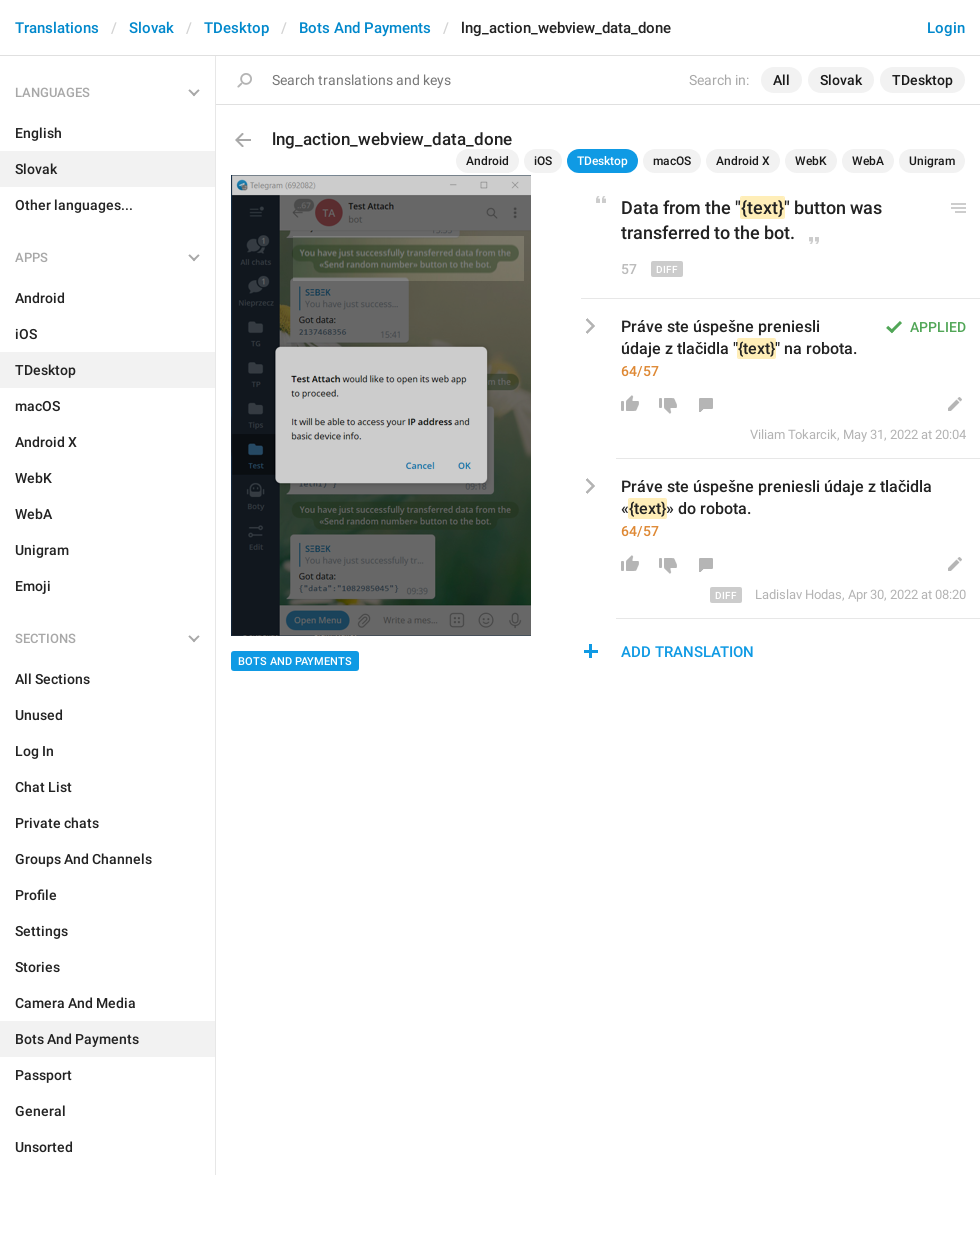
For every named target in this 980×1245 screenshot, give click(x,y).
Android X (743, 161)
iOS (543, 161)
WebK (811, 161)
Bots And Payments (365, 28)
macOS (672, 161)
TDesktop (236, 28)
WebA (868, 161)
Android (487, 161)
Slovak (151, 28)
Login (946, 28)
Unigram (932, 161)
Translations (57, 28)
